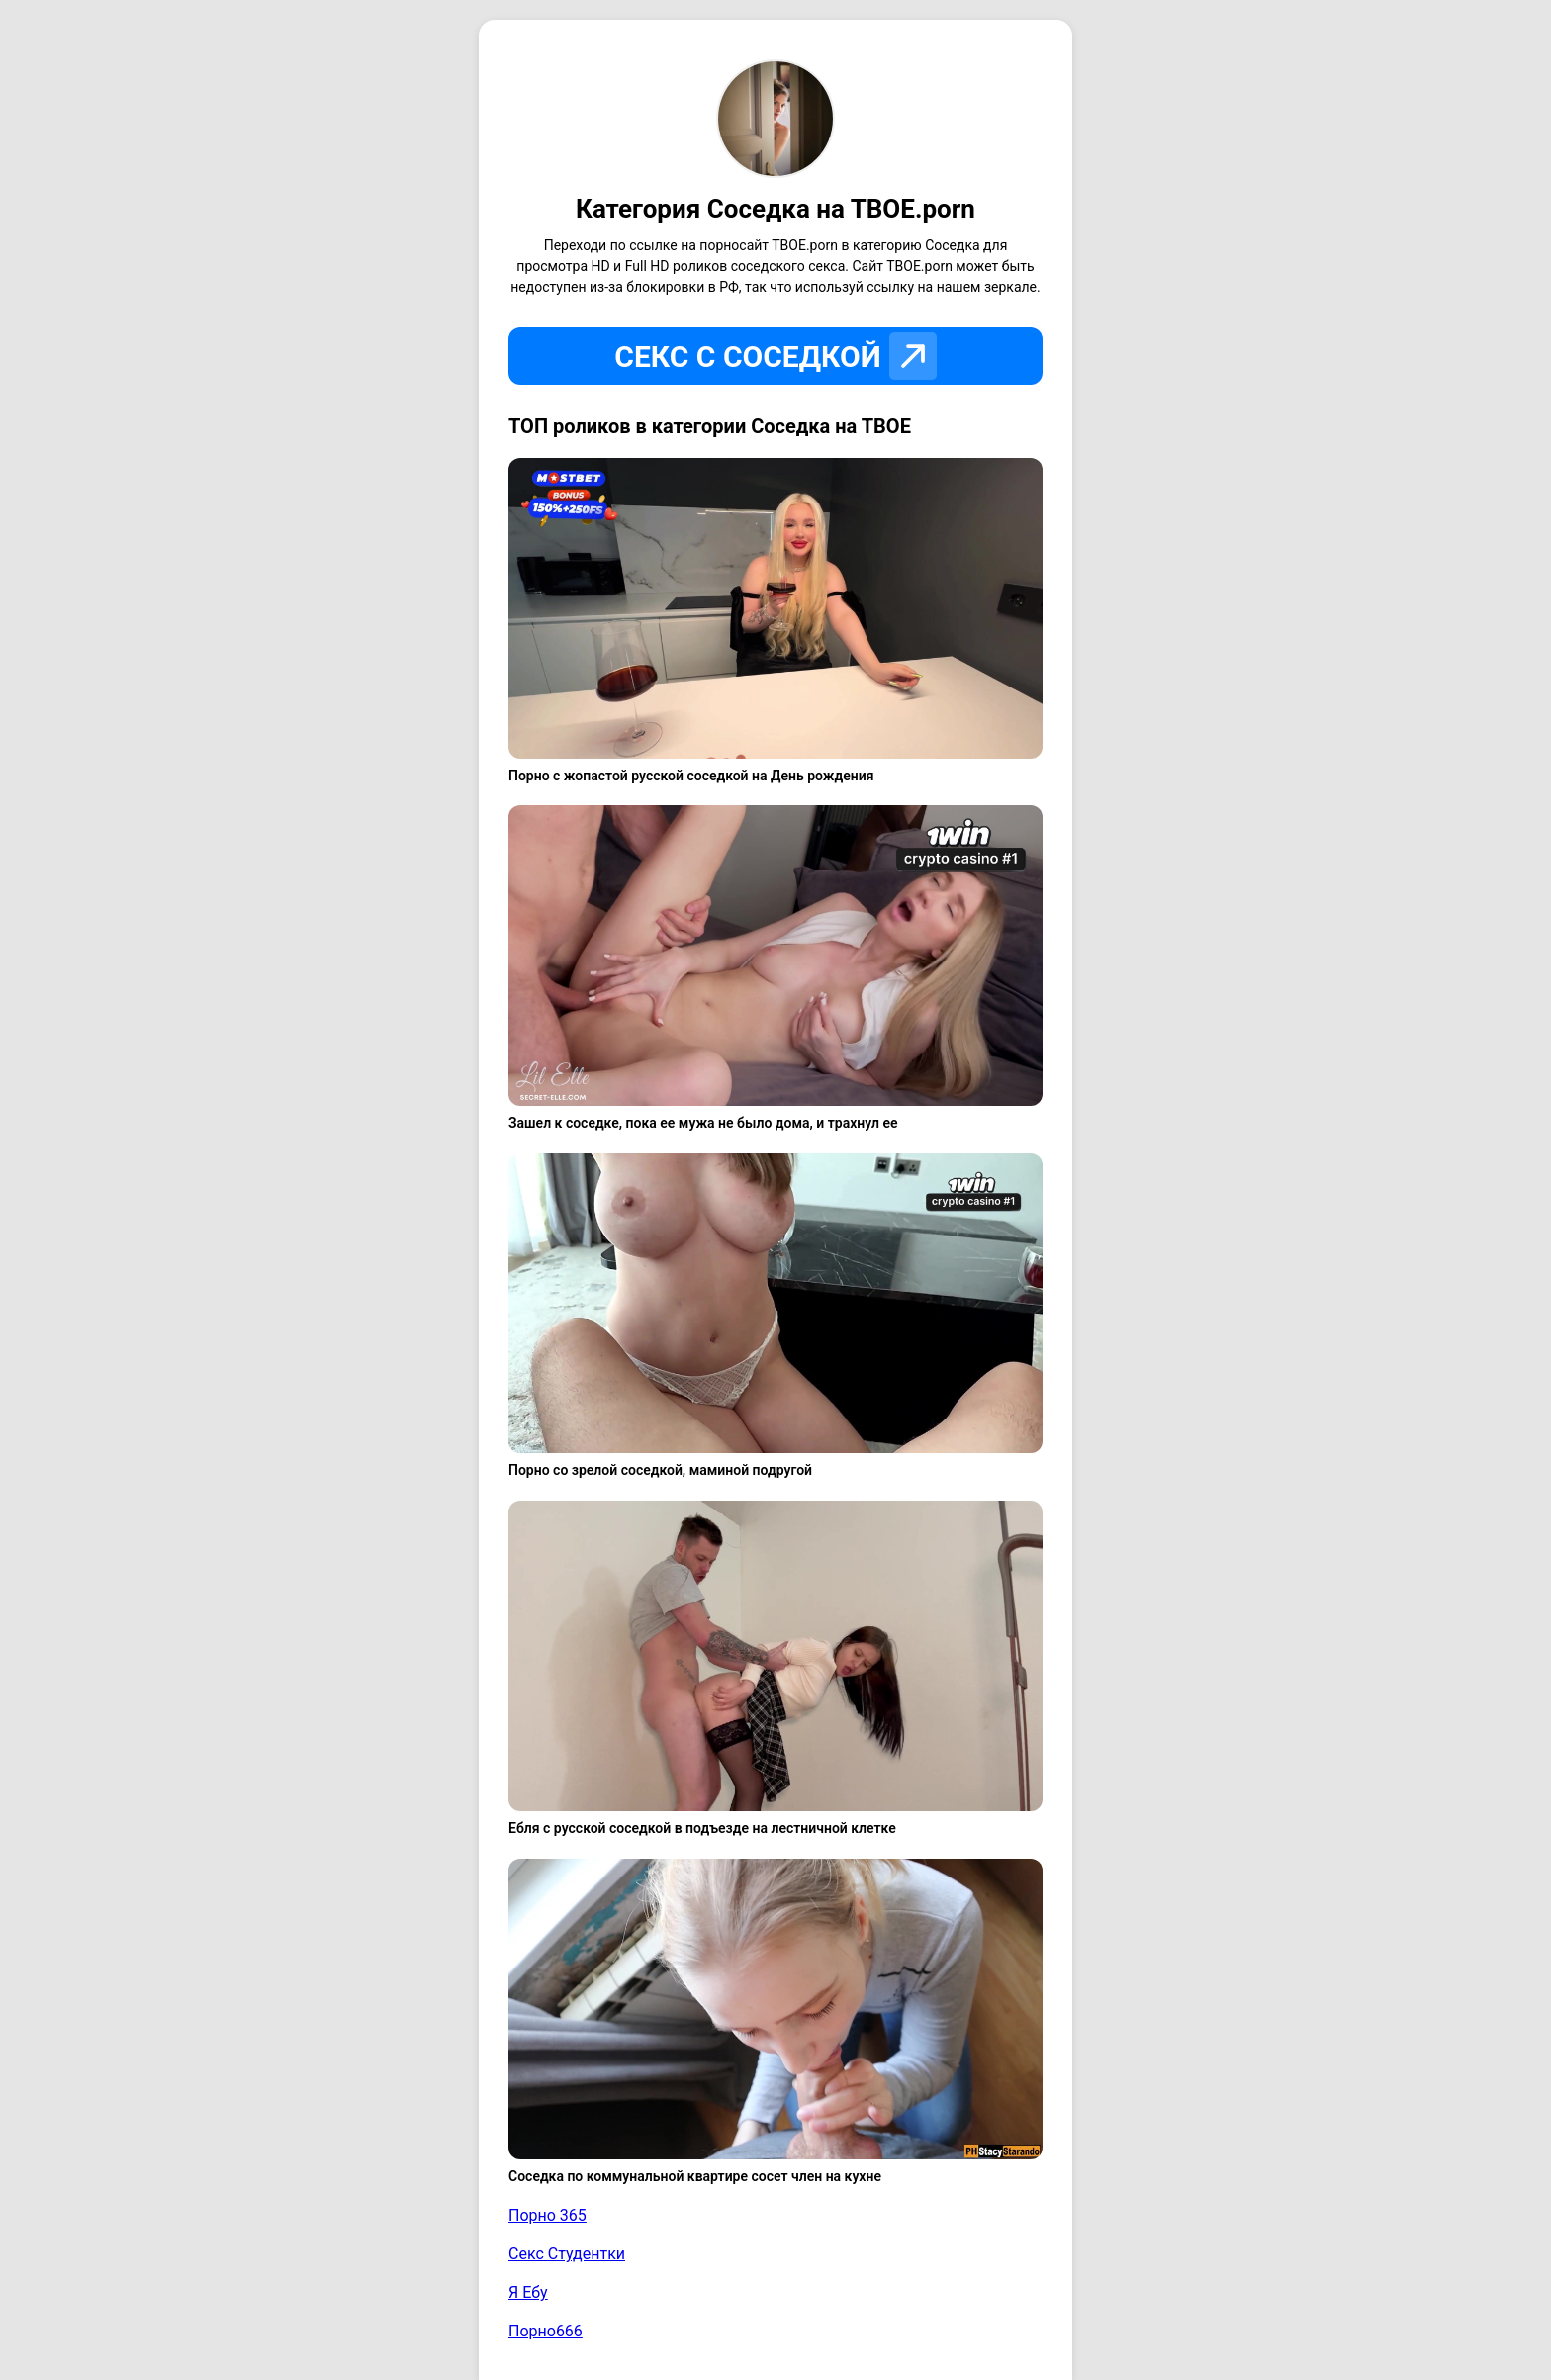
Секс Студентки (566, 2253)
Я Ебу (528, 2292)
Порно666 (545, 2331)
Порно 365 (547, 2215)
